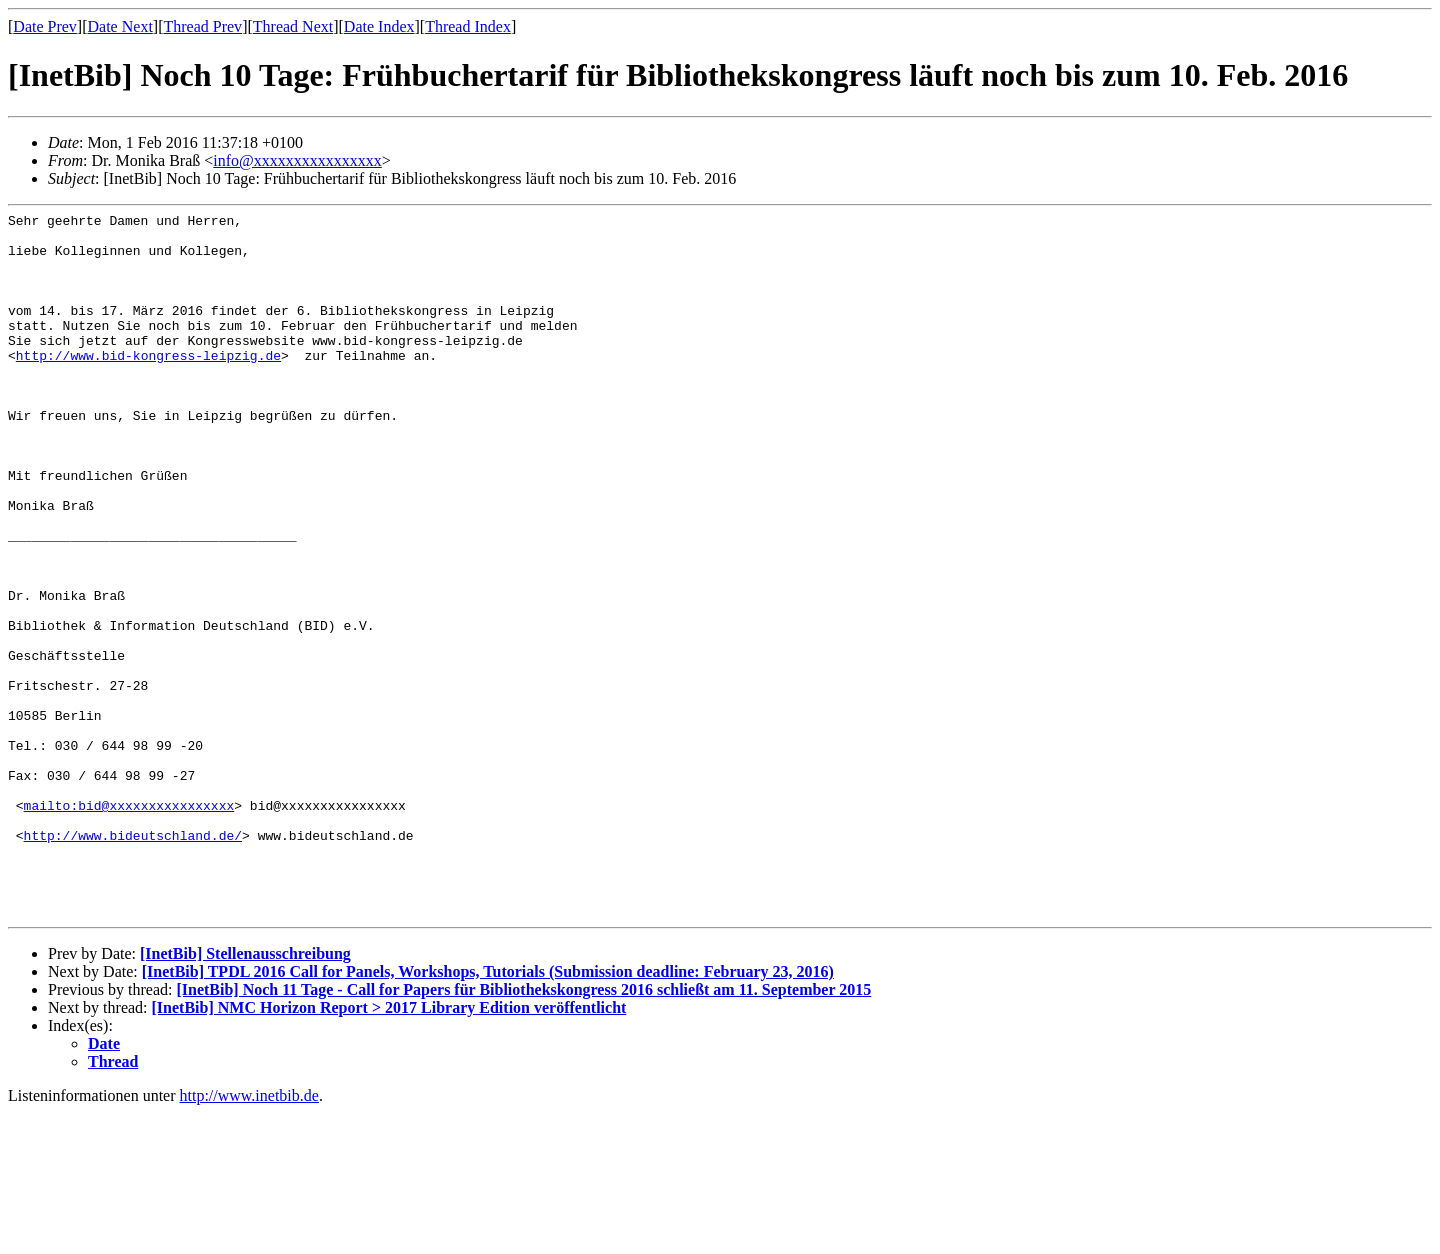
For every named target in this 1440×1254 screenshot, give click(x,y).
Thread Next (293, 26)
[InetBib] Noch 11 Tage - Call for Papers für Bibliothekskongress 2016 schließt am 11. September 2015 (523, 1130)
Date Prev (45, 26)
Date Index (379, 26)
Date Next (120, 26)
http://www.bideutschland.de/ (133, 961)
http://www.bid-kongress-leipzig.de (148, 385)
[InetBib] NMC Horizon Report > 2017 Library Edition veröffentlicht (389, 1148)
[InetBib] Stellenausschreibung (245, 1094)
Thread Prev (202, 26)
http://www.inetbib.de (249, 1236)
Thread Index (468, 26)
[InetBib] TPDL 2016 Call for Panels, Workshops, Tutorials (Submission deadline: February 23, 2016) (488, 1112)
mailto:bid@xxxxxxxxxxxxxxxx (129, 925)
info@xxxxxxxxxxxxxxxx (297, 160)
